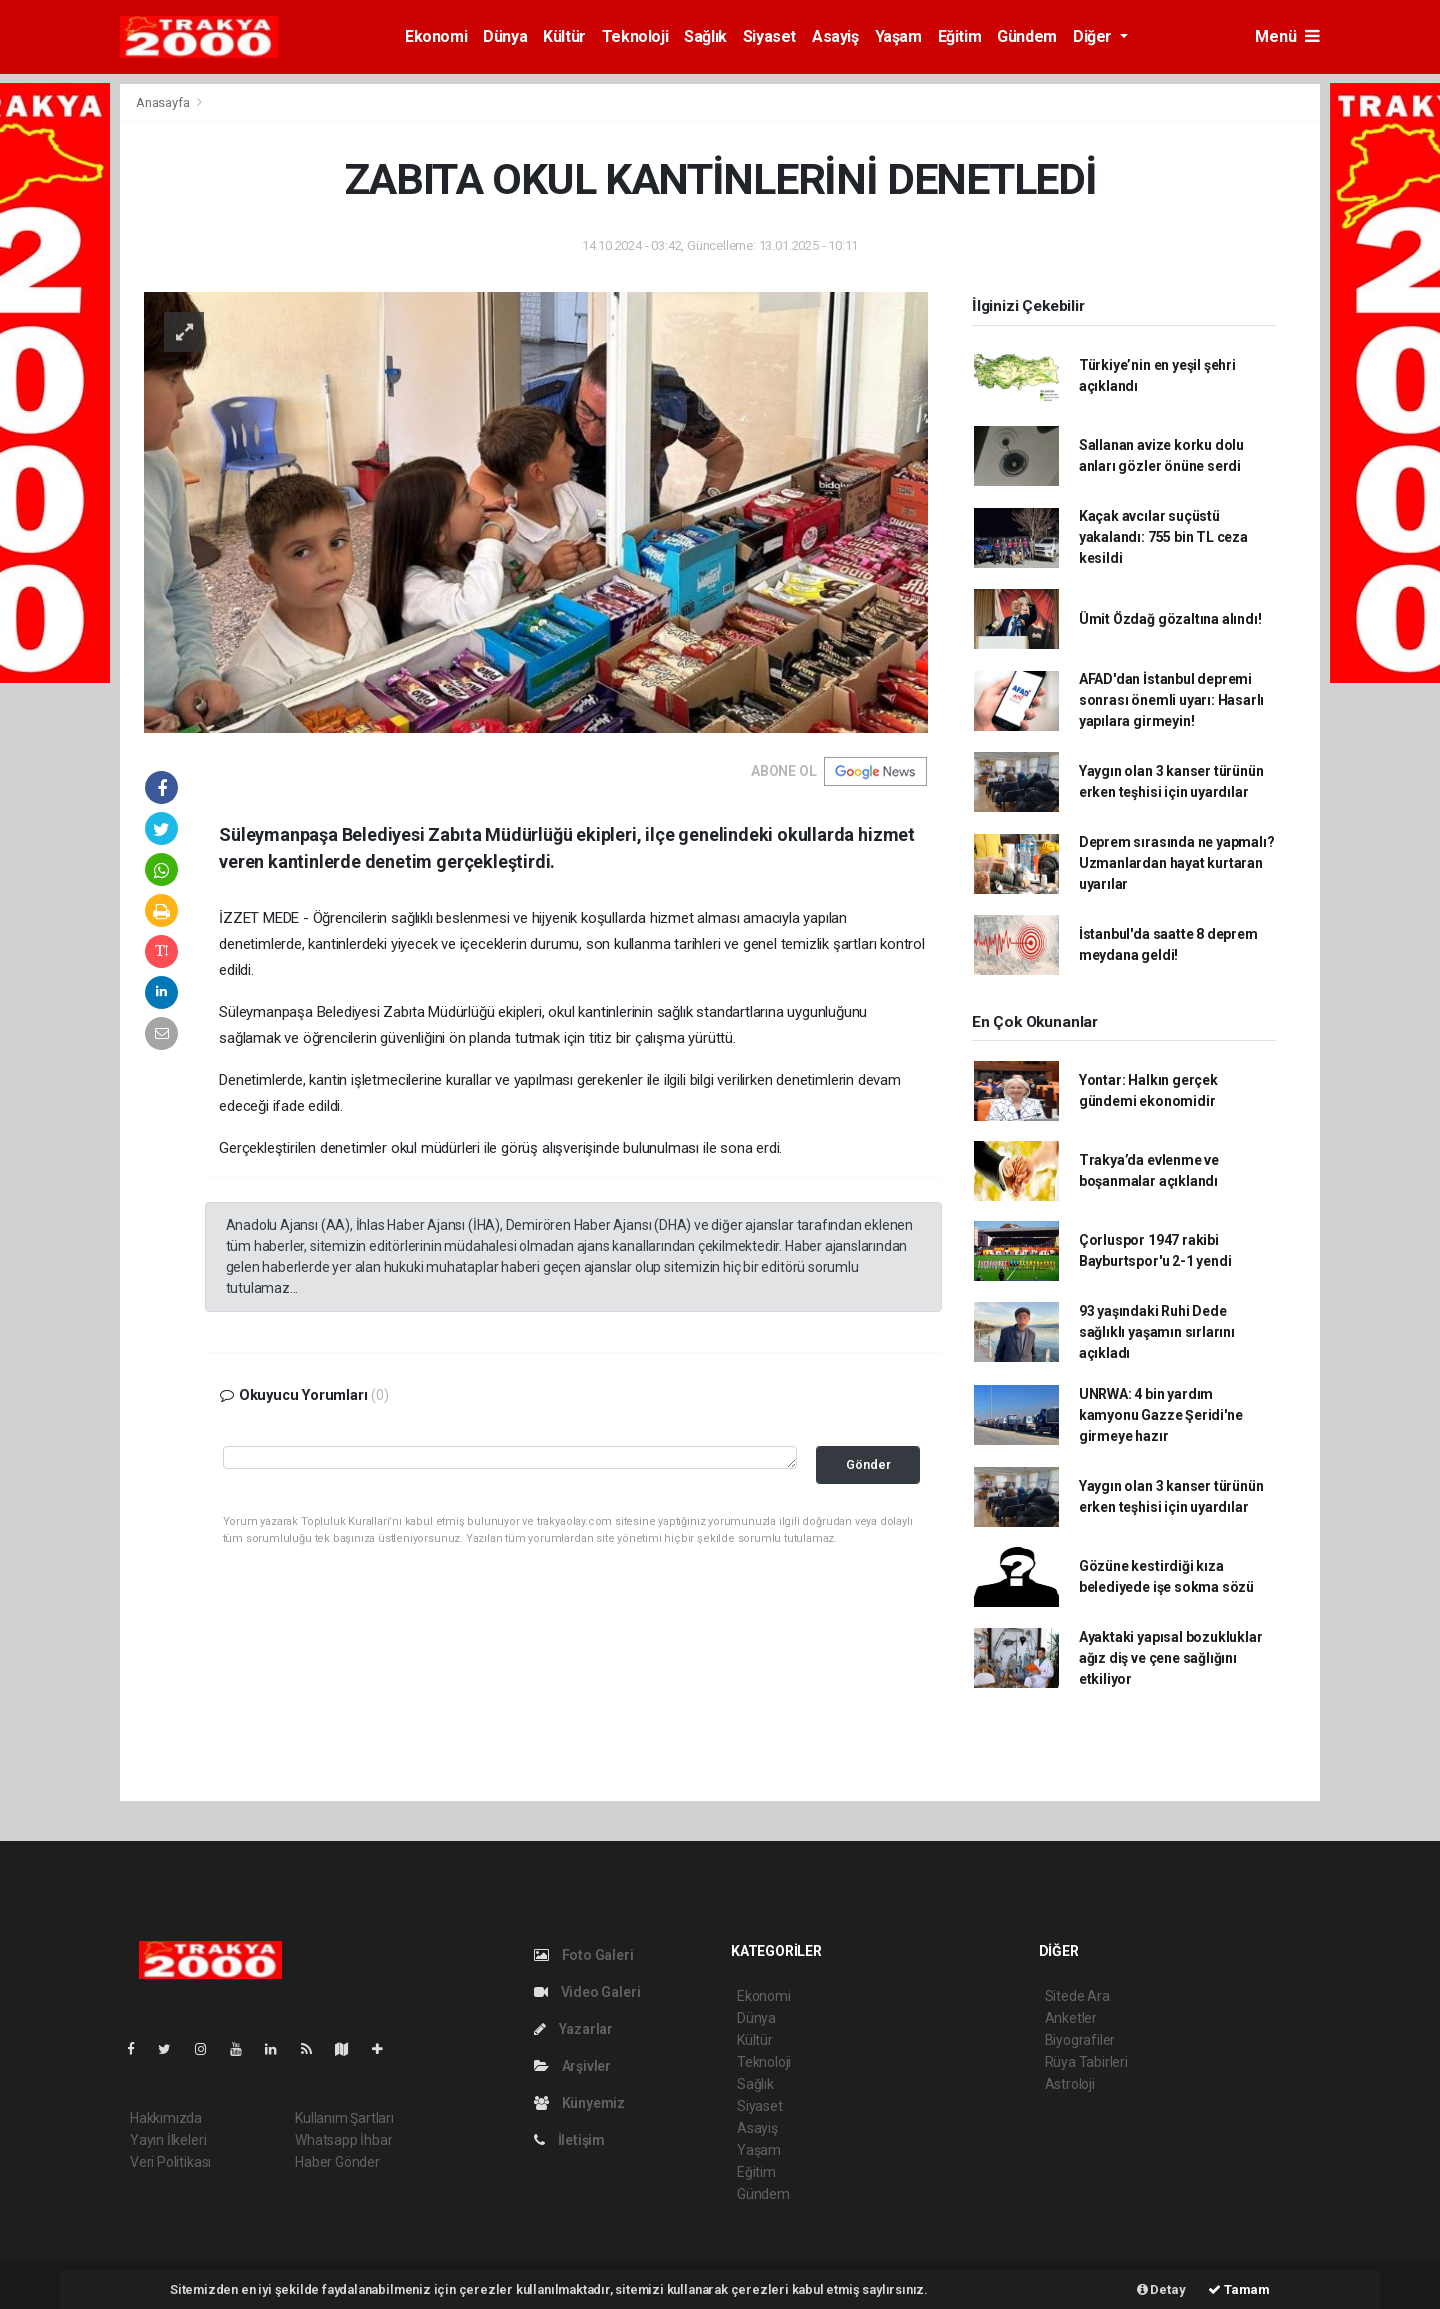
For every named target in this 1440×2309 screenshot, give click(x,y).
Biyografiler (1080, 2040)
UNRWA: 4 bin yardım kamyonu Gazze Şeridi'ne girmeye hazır (1161, 1415)
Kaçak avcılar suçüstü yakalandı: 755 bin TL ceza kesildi (1163, 537)
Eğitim (960, 36)
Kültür (564, 36)
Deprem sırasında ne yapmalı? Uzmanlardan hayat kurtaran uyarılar (1177, 863)
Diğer (1094, 36)
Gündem (1027, 36)
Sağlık (705, 36)
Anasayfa (164, 102)
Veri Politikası (170, 2162)
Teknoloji (635, 36)
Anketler (1071, 2018)
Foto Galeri (584, 1955)
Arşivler (572, 2066)
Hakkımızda (166, 2118)
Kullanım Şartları (344, 2118)
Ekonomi (436, 36)
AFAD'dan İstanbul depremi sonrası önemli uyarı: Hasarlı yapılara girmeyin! (1171, 700)
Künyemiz (579, 2103)
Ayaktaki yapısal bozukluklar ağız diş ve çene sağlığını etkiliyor (1171, 1658)
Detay (1161, 2289)
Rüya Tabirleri (1086, 2062)
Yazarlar (573, 2029)
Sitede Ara (1077, 1996)
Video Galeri (587, 1992)
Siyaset (769, 36)
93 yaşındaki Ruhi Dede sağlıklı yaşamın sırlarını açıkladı (1157, 1332)
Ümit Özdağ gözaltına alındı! (1170, 619)
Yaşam (898, 36)
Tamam (1239, 2289)
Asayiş (835, 36)
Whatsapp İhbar (343, 2140)
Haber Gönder (337, 2162)
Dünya (505, 36)
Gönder (868, 1464)
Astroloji (1070, 2084)
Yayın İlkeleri (168, 2140)
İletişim (569, 2140)
